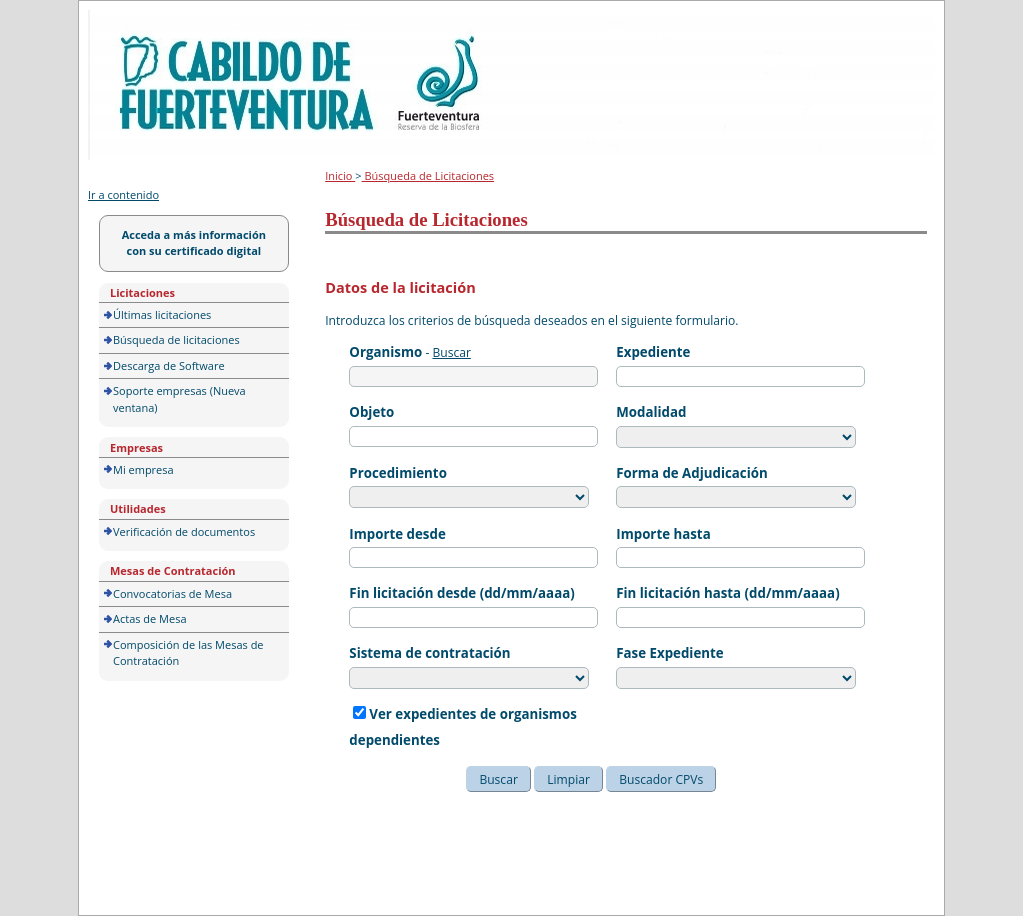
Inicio (340, 175)
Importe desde (397, 534)
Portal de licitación (150, 21)
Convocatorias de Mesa (172, 593)
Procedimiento (398, 473)
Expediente (653, 352)
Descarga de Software (169, 365)
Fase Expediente (669, 653)
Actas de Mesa (150, 618)
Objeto (371, 412)
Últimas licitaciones (162, 314)
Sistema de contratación (429, 653)
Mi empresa (143, 469)
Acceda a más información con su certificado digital (194, 243)
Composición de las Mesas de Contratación (188, 653)
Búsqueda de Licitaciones (428, 175)
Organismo (385, 352)
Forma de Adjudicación (691, 473)
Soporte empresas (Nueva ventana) (179, 399)
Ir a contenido (123, 194)
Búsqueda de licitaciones (176, 339)
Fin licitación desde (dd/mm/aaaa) (461, 593)
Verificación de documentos (184, 531)
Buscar (451, 352)
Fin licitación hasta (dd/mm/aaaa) (727, 593)
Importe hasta (663, 534)
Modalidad (651, 412)
